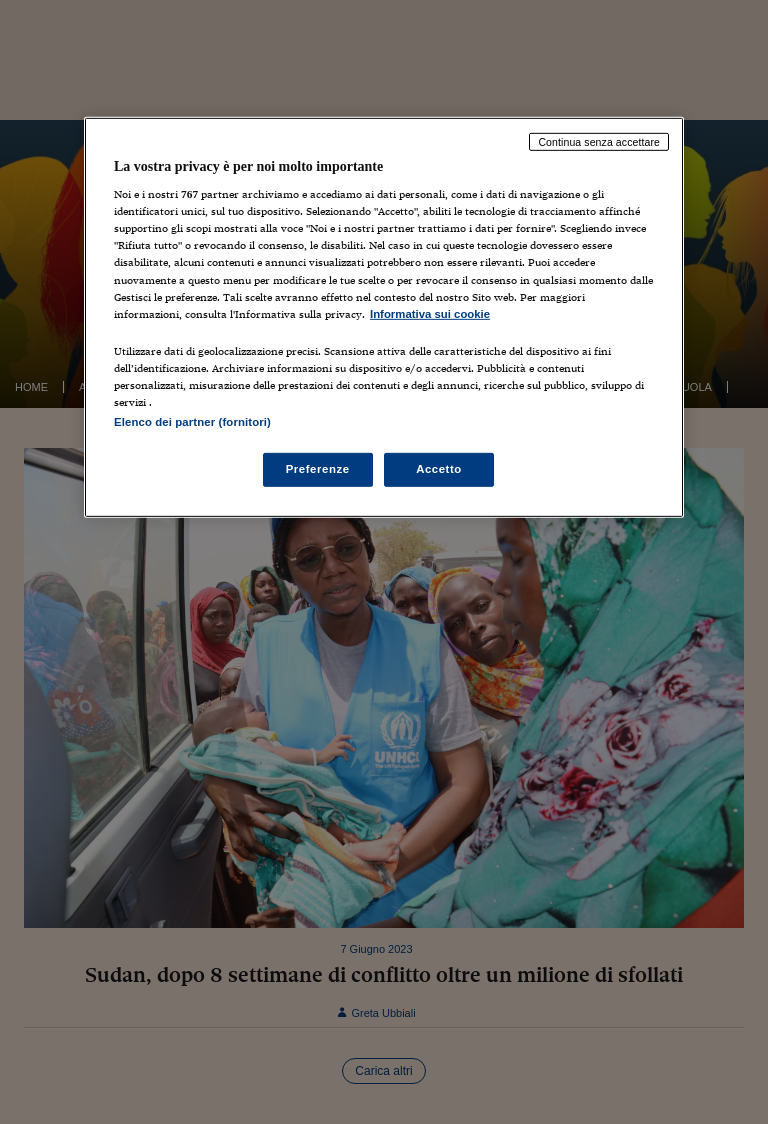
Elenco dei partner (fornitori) (192, 422)
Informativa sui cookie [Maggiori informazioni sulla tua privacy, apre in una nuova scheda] (430, 313)
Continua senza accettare (599, 141)
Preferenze (318, 469)
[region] (384, 316)
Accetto (439, 469)
